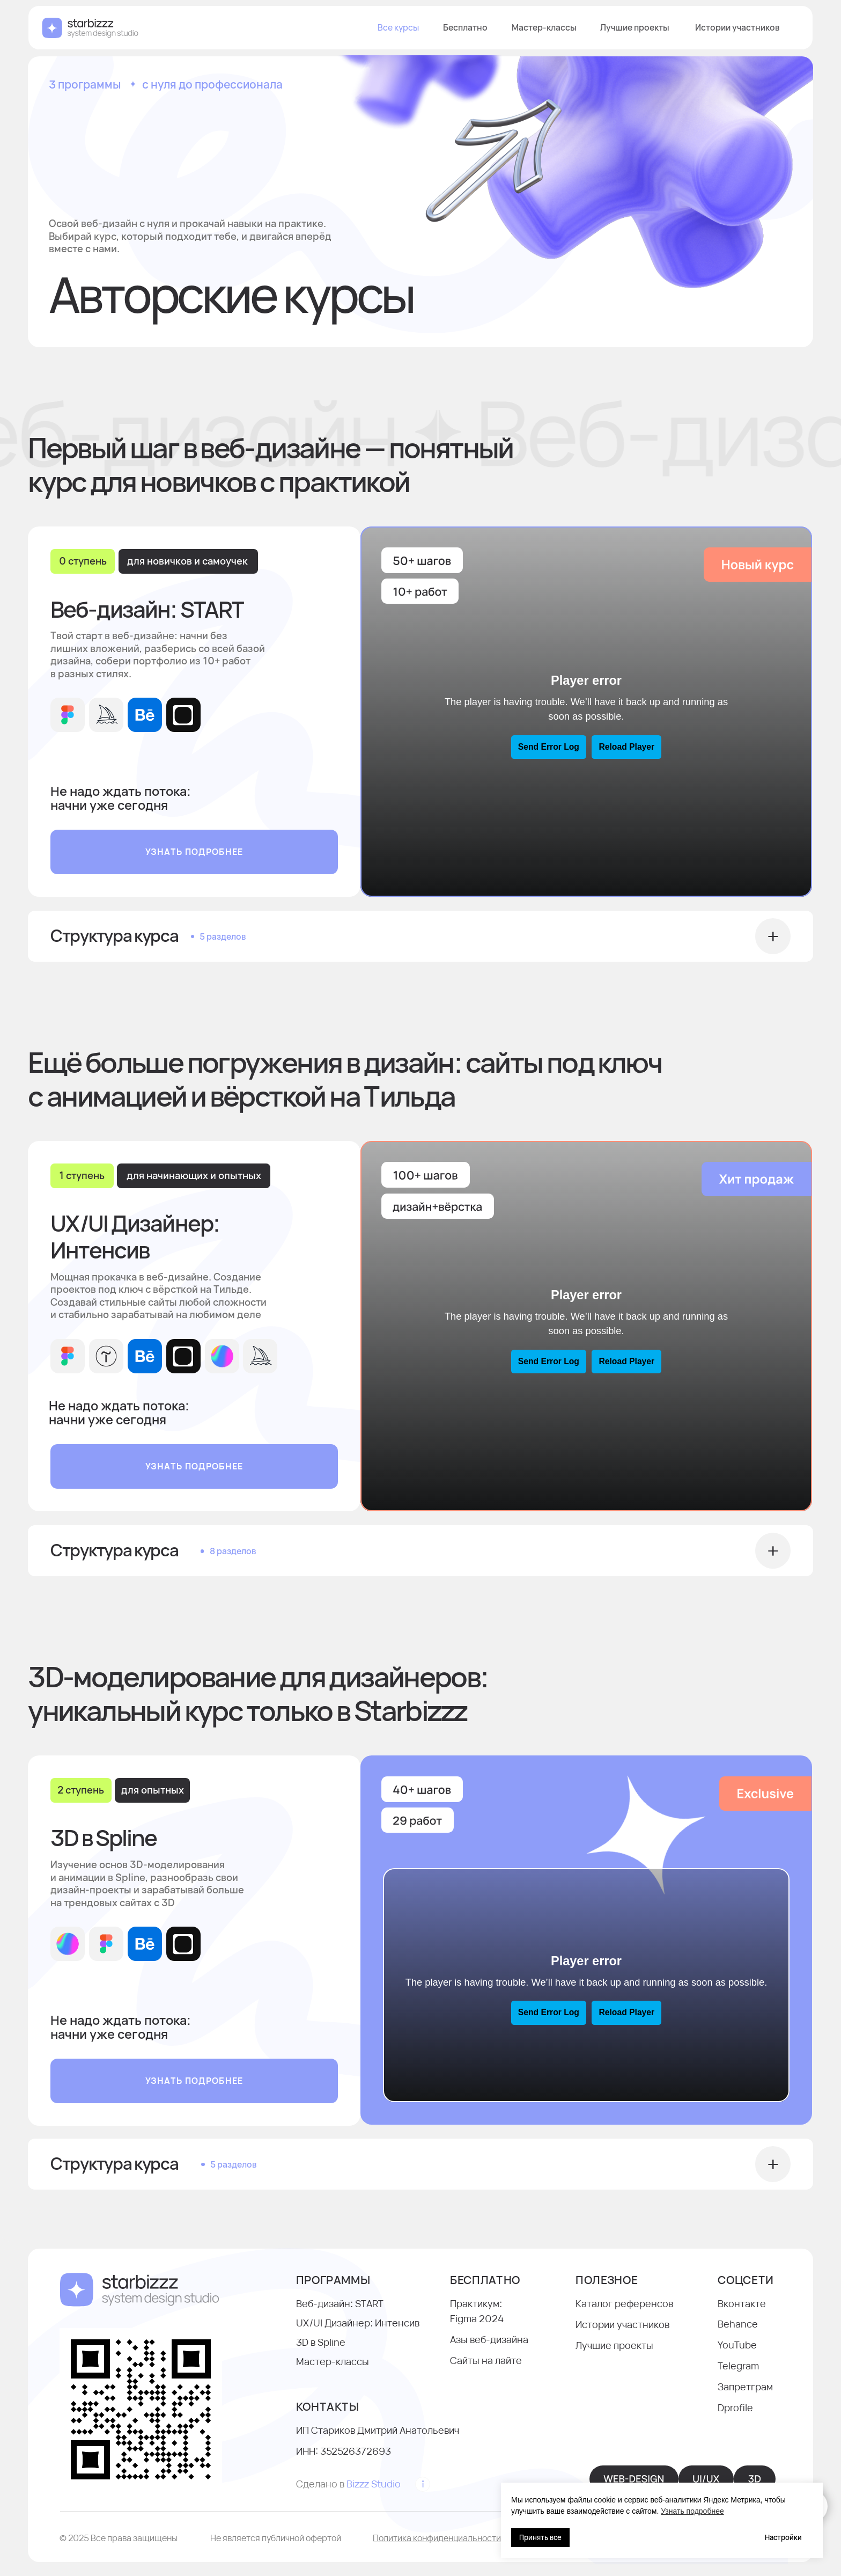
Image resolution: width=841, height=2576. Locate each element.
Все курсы (398, 6)
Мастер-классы (544, 6)
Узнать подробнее (692, 2511)
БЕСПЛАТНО (485, 2279)
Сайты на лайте (486, 2360)
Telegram (738, 2365)
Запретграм (745, 2386)
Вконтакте (742, 2303)
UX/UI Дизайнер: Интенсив (357, 2322)
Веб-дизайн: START (339, 2303)
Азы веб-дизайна (489, 2339)
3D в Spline (320, 2342)
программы (333, 2279)
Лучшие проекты (634, 6)
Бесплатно (465, 6)
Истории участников (737, 6)
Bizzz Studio (373, 2483)
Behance (738, 2323)
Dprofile (735, 2407)
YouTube (737, 2344)
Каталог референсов (624, 2303)
